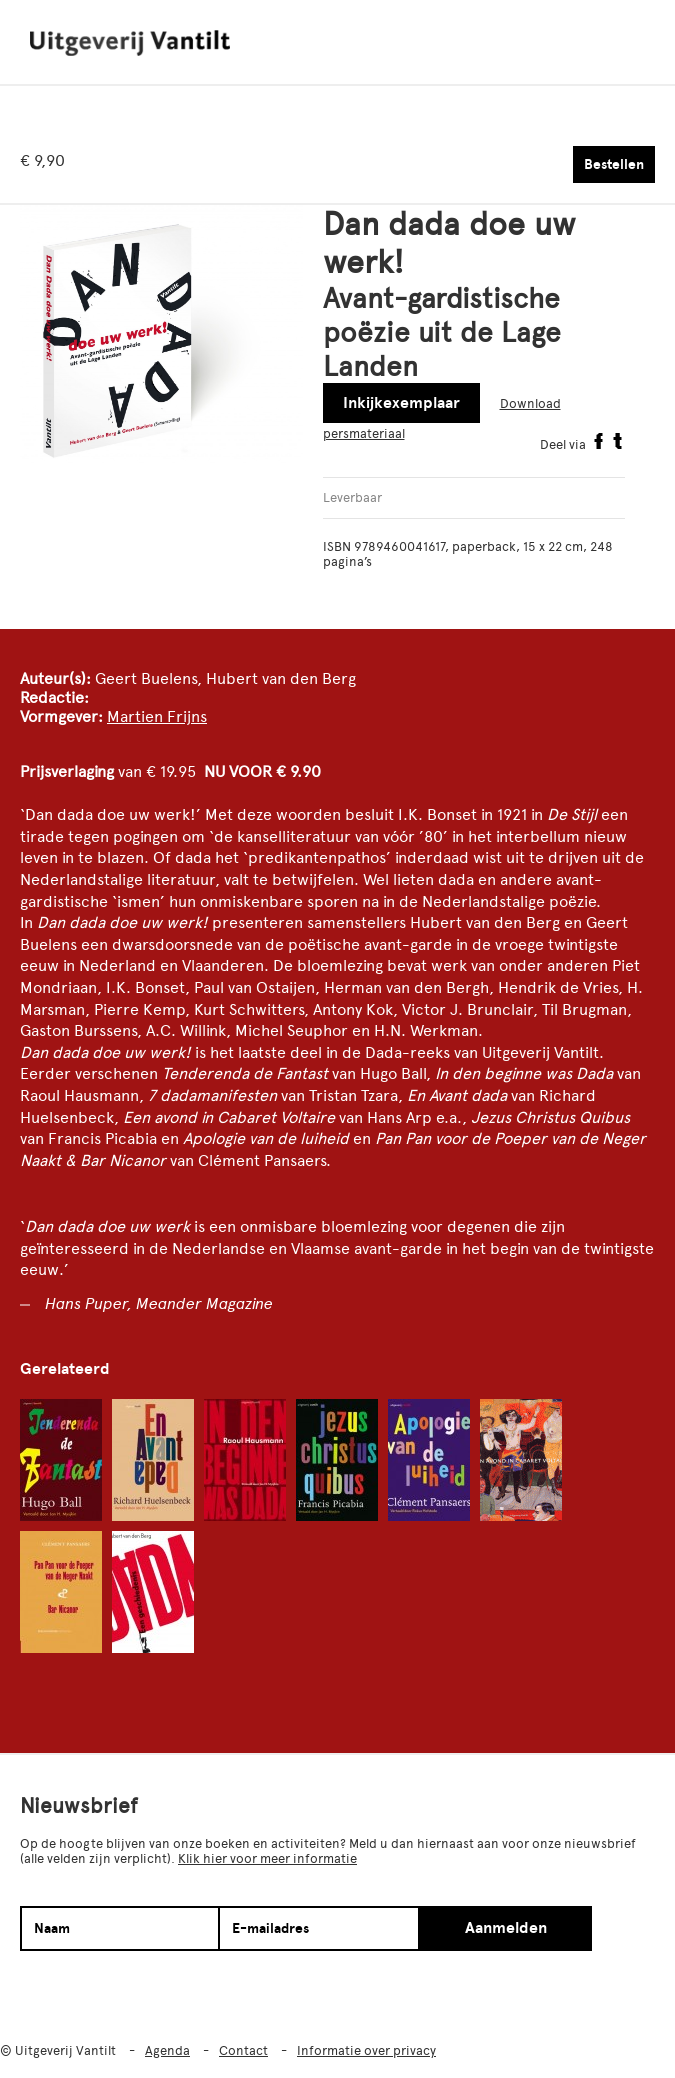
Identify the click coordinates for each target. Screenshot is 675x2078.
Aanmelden (506, 1928)
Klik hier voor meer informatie (267, 1858)
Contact (243, 2050)
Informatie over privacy (366, 2050)
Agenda (167, 2050)
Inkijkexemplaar (401, 403)
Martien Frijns (157, 716)
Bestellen (614, 164)
